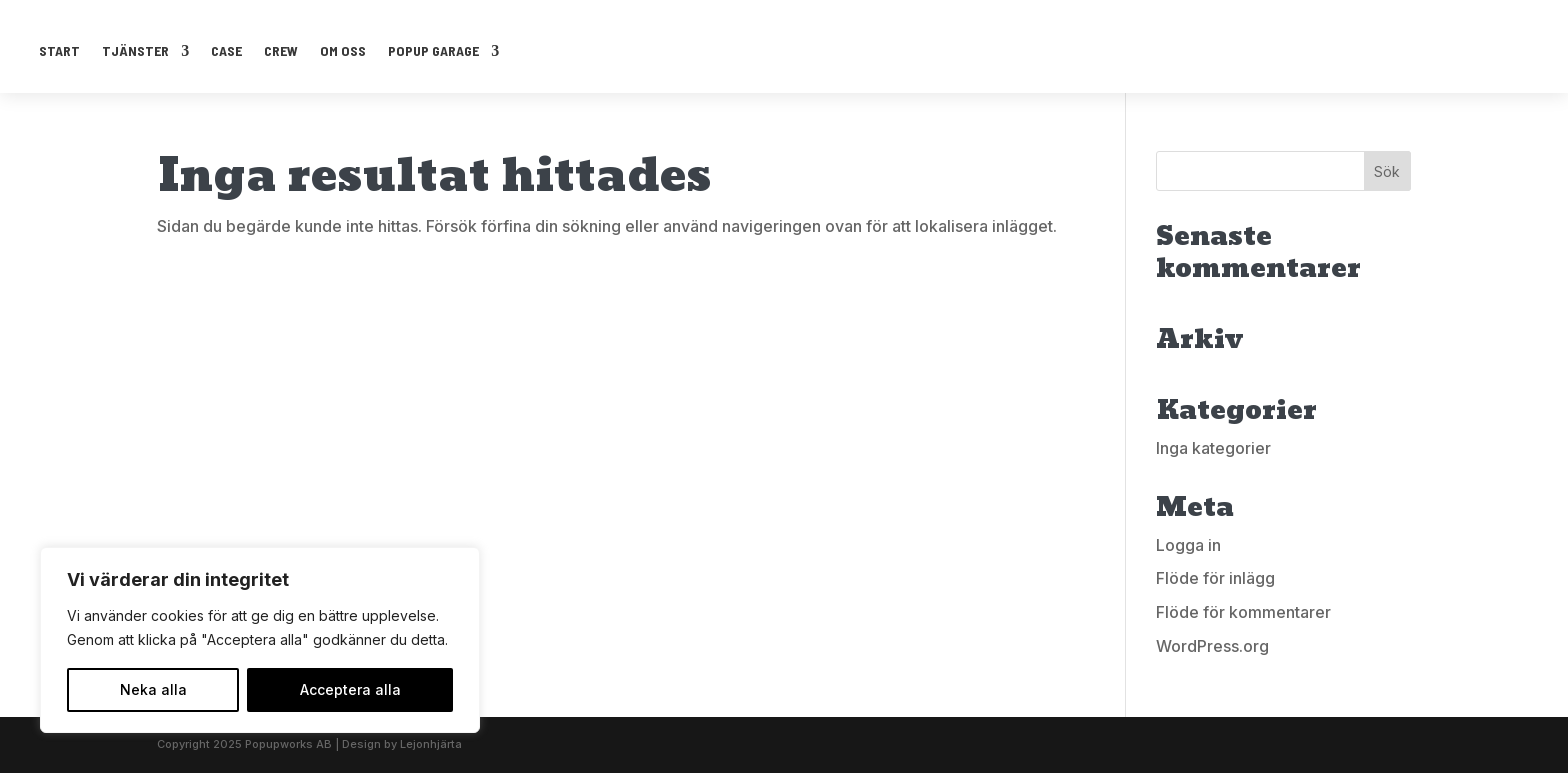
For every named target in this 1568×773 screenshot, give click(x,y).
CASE (226, 50)
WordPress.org (1212, 646)
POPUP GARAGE (433, 50)
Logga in (1188, 545)
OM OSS (343, 50)
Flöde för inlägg (1215, 578)
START (59, 50)
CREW (281, 50)
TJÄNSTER (135, 50)
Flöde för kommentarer (1243, 612)
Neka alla (153, 689)
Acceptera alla (350, 689)
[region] (260, 640)
